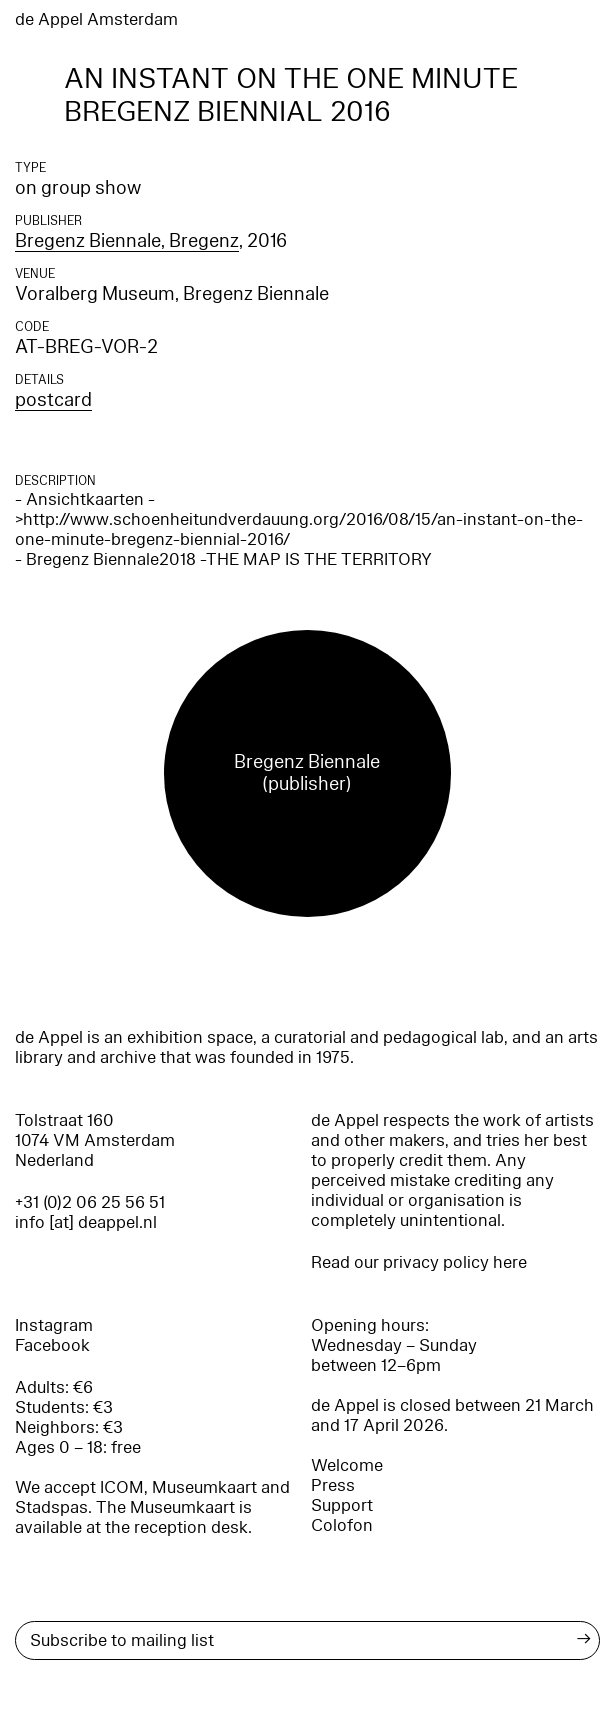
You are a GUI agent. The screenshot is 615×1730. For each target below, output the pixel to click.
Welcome (347, 1465)
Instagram (54, 1325)
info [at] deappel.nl (86, 1222)
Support (342, 1505)
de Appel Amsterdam (96, 19)
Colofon (342, 1525)
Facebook (52, 1345)
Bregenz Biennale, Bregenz (127, 241)
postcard (53, 400)
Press (333, 1485)
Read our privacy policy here (419, 1262)
